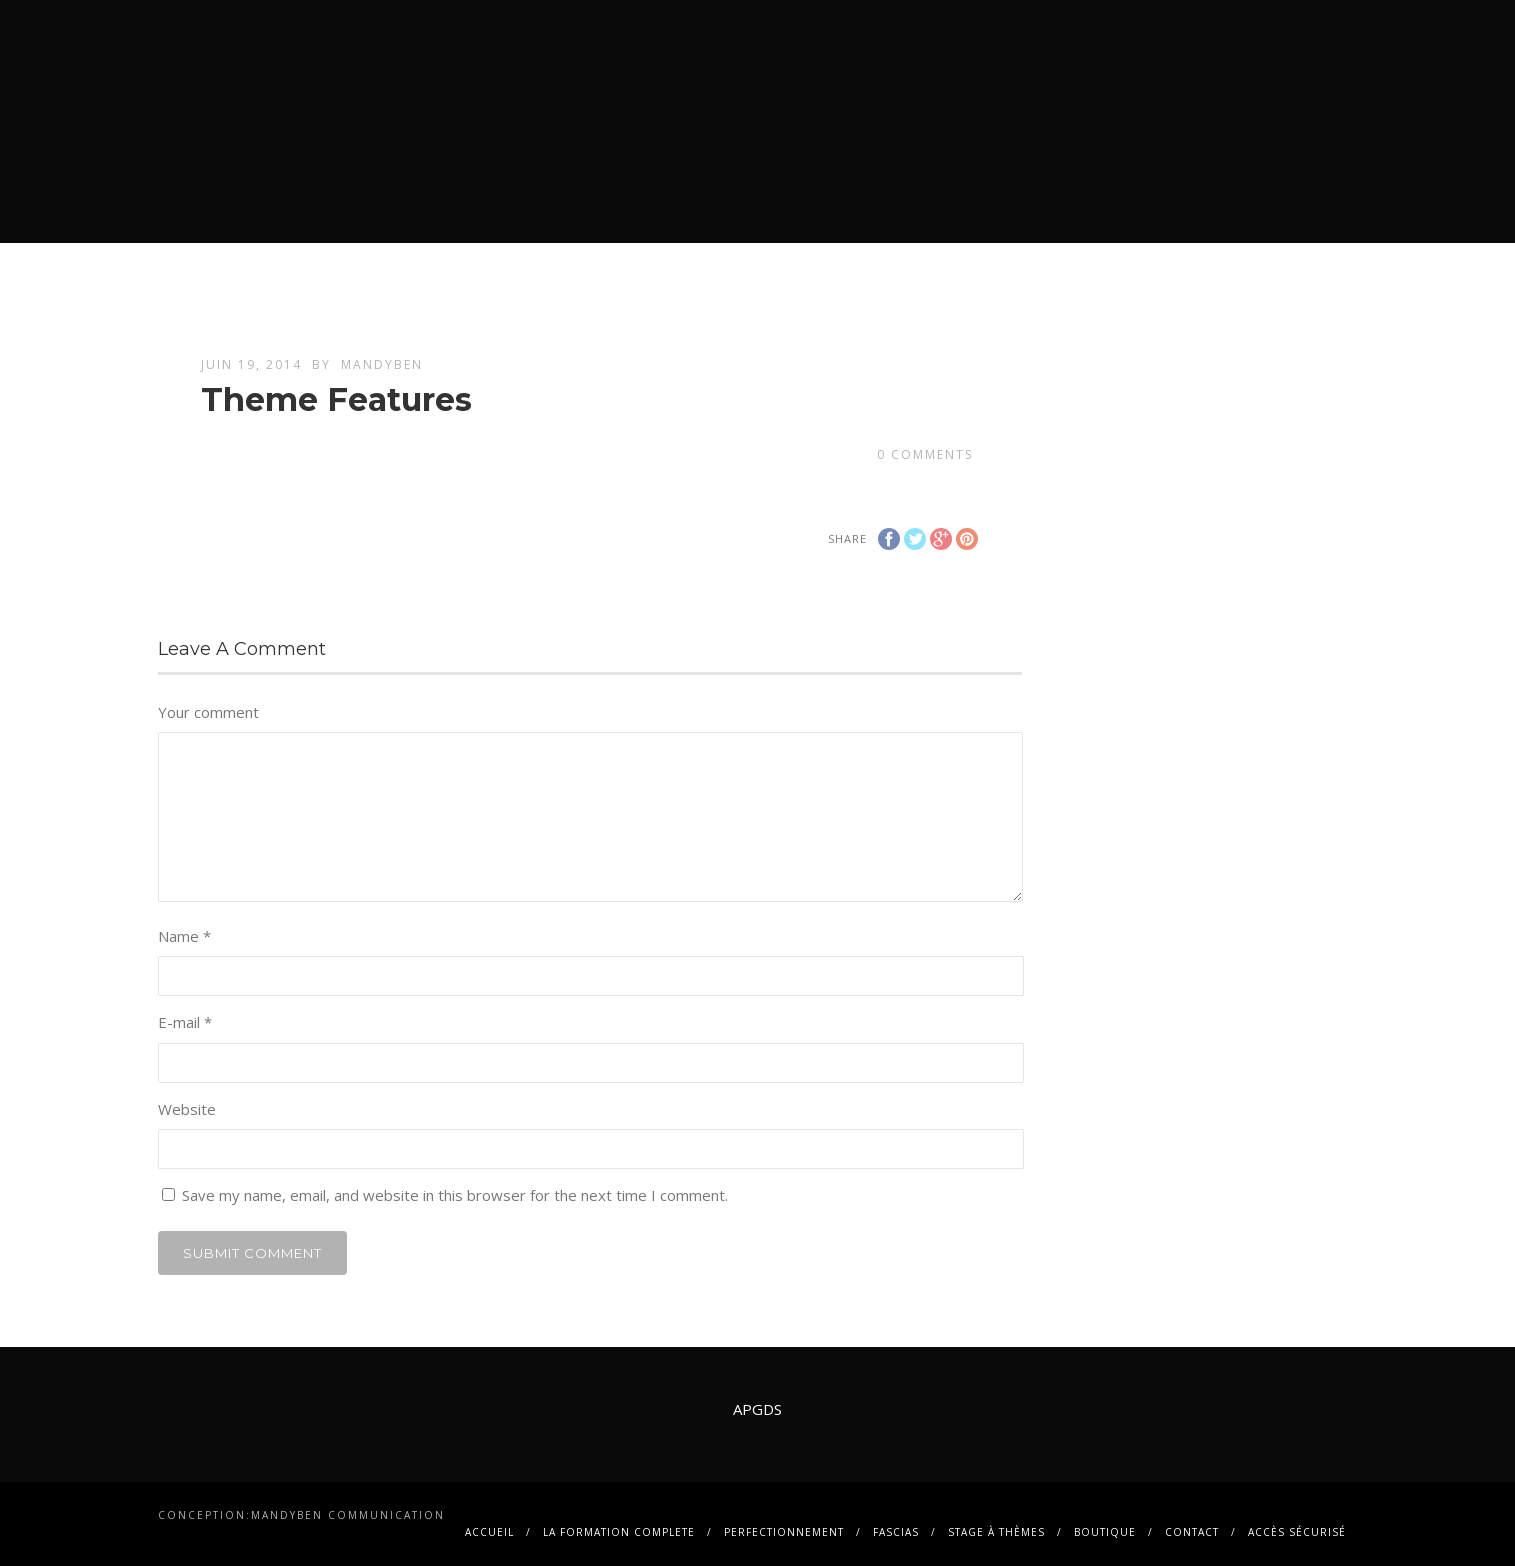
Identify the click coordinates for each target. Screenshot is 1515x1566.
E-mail (185, 1022)
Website (187, 1109)
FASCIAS (896, 1532)
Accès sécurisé (1297, 1532)
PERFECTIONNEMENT (784, 1532)
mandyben (382, 364)
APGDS (757, 1409)
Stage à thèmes (996, 1532)
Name (184, 936)
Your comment (208, 712)
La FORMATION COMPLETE (619, 1532)
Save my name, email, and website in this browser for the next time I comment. (455, 1195)
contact (1192, 1532)
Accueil (489, 1532)
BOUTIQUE (1105, 1532)
